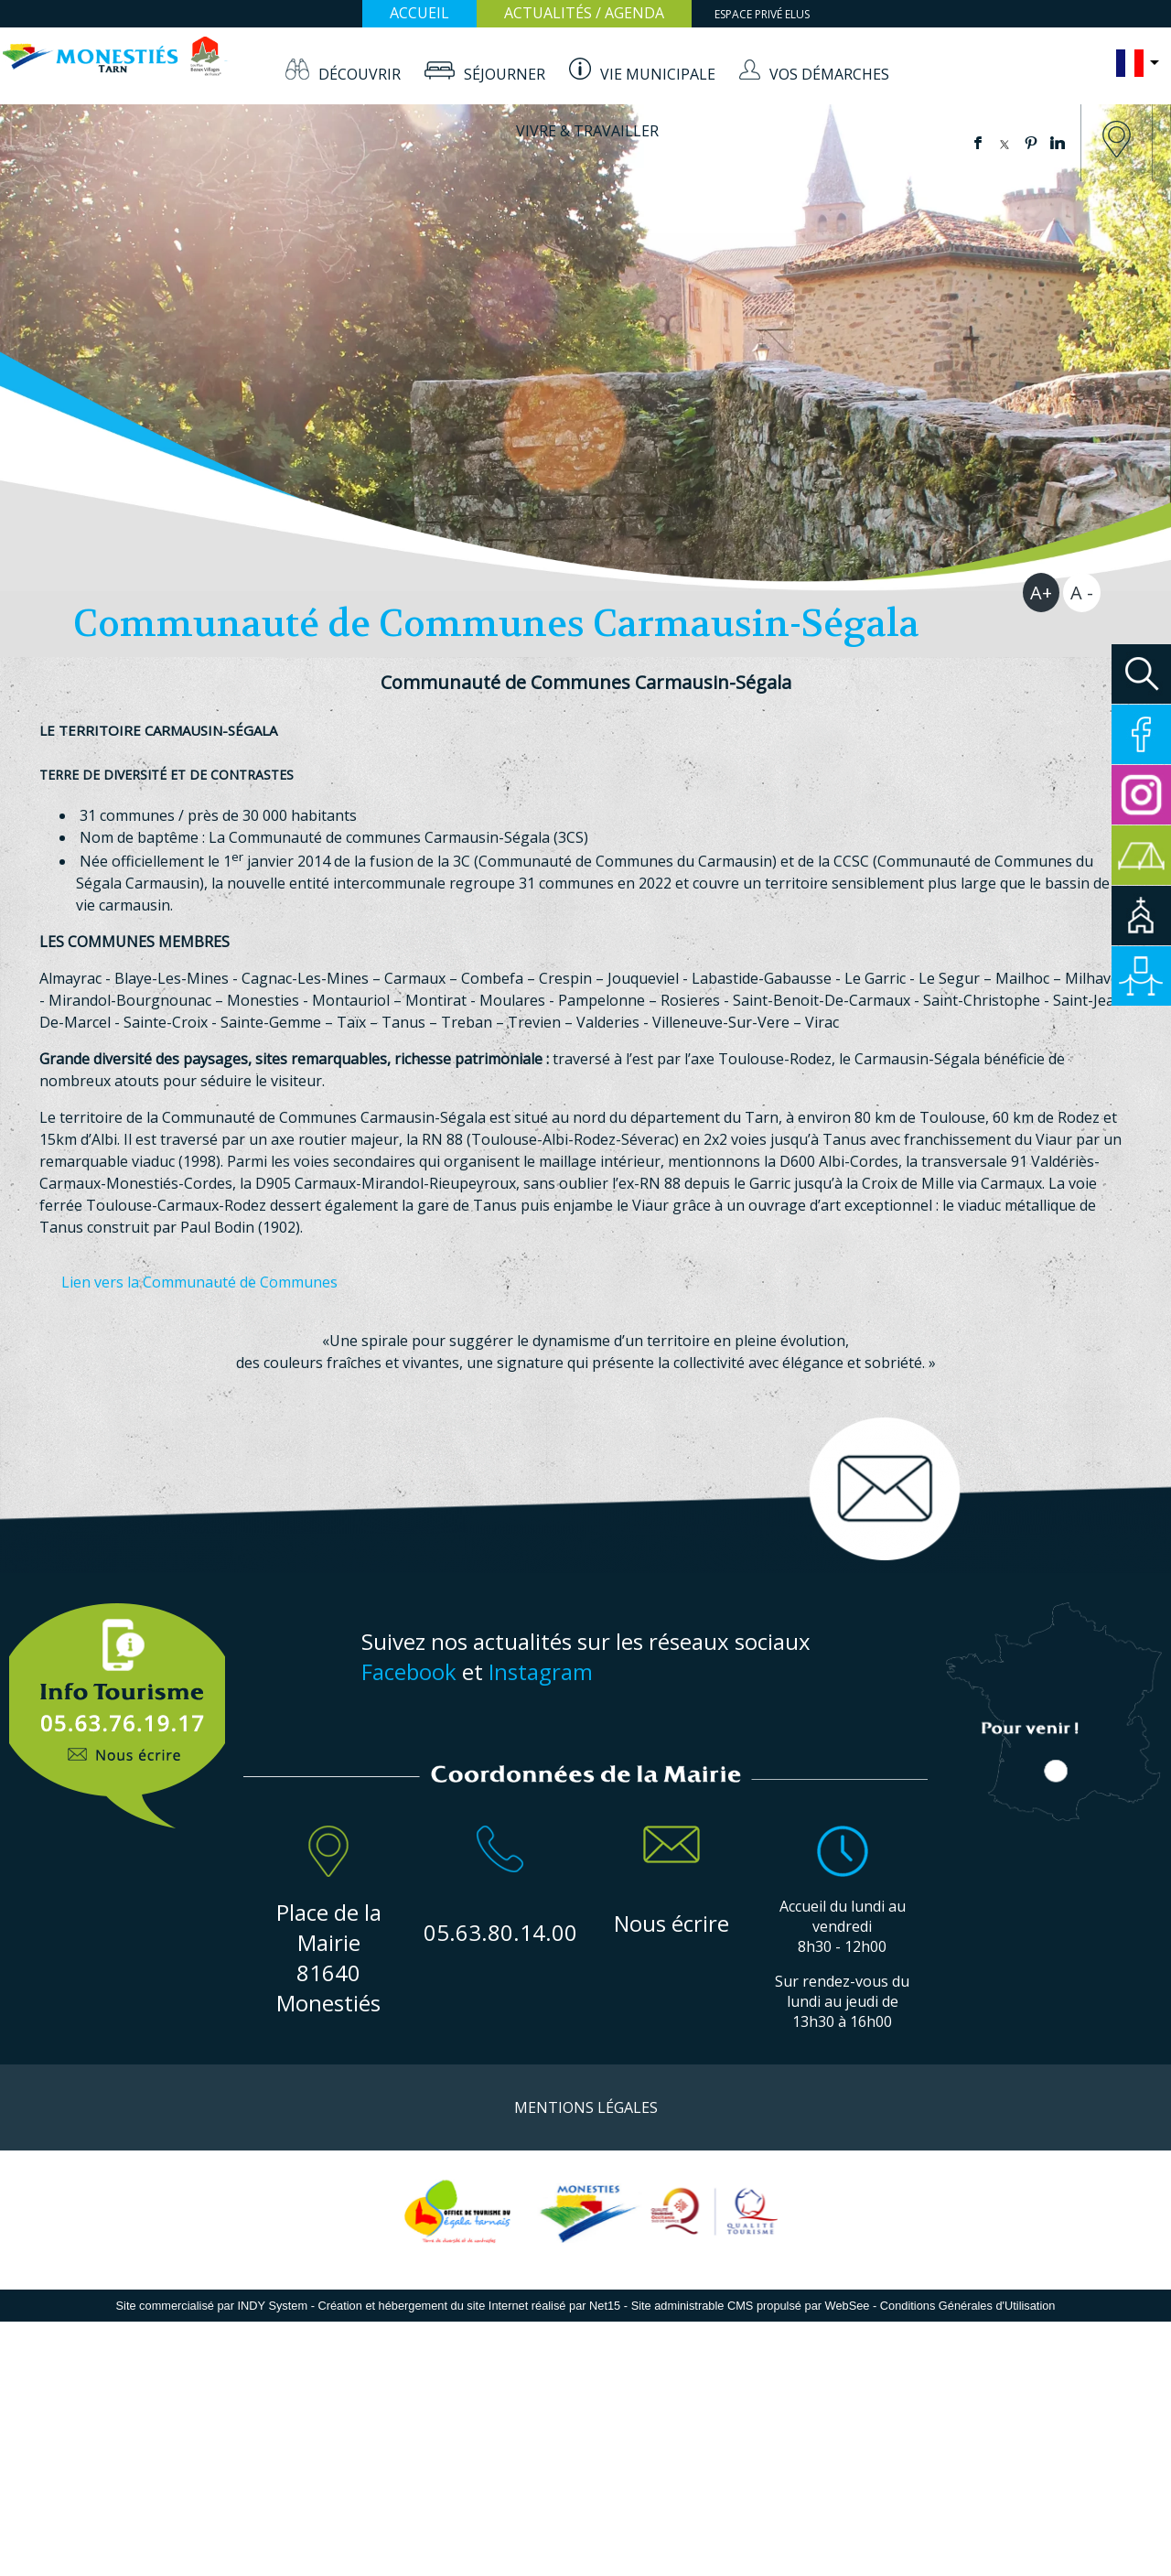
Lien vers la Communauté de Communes (199, 1282)
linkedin (1057, 143)
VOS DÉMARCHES (829, 74)
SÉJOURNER (504, 74)
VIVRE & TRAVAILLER (587, 131)
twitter (1004, 143)
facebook (978, 143)
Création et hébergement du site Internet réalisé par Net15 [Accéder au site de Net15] (468, 2305)
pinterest (1031, 143)
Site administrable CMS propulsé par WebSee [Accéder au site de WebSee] (750, 2305)
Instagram (541, 1671)
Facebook (409, 1671)
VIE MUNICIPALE (657, 74)
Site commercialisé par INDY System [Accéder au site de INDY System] (212, 2305)
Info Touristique (117, 1705)
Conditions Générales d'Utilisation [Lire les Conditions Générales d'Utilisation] (968, 2305)
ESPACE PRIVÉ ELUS (762, 14)
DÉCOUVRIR (359, 74)
